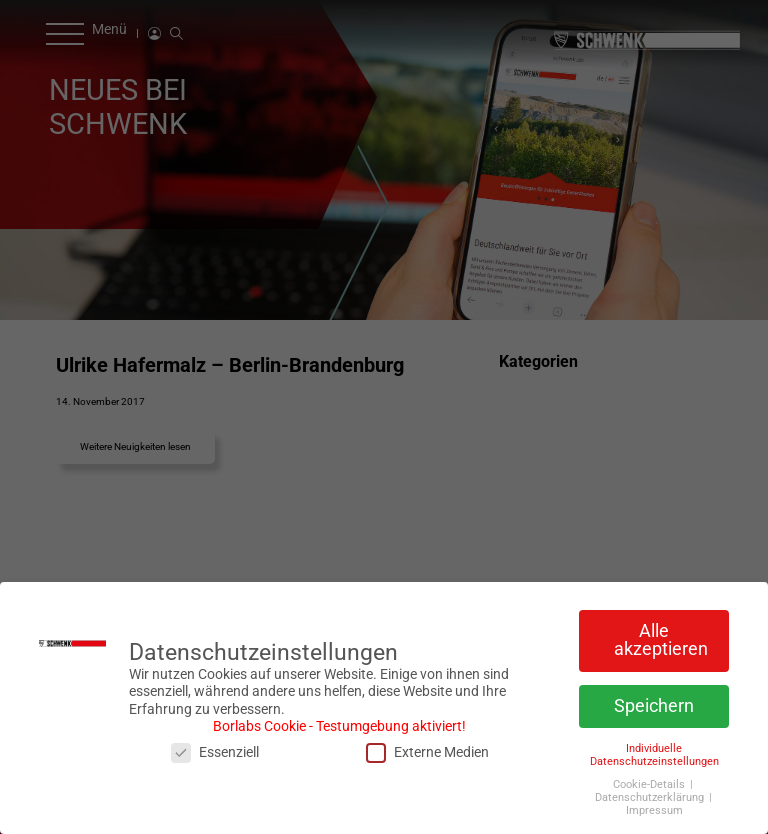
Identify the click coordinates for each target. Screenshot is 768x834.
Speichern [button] (654, 701)
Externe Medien (427, 747)
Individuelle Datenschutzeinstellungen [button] (654, 749)
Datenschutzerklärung (651, 792)
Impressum (654, 805)
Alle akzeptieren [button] (661, 635)
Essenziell (215, 747)
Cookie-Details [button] (650, 779)
